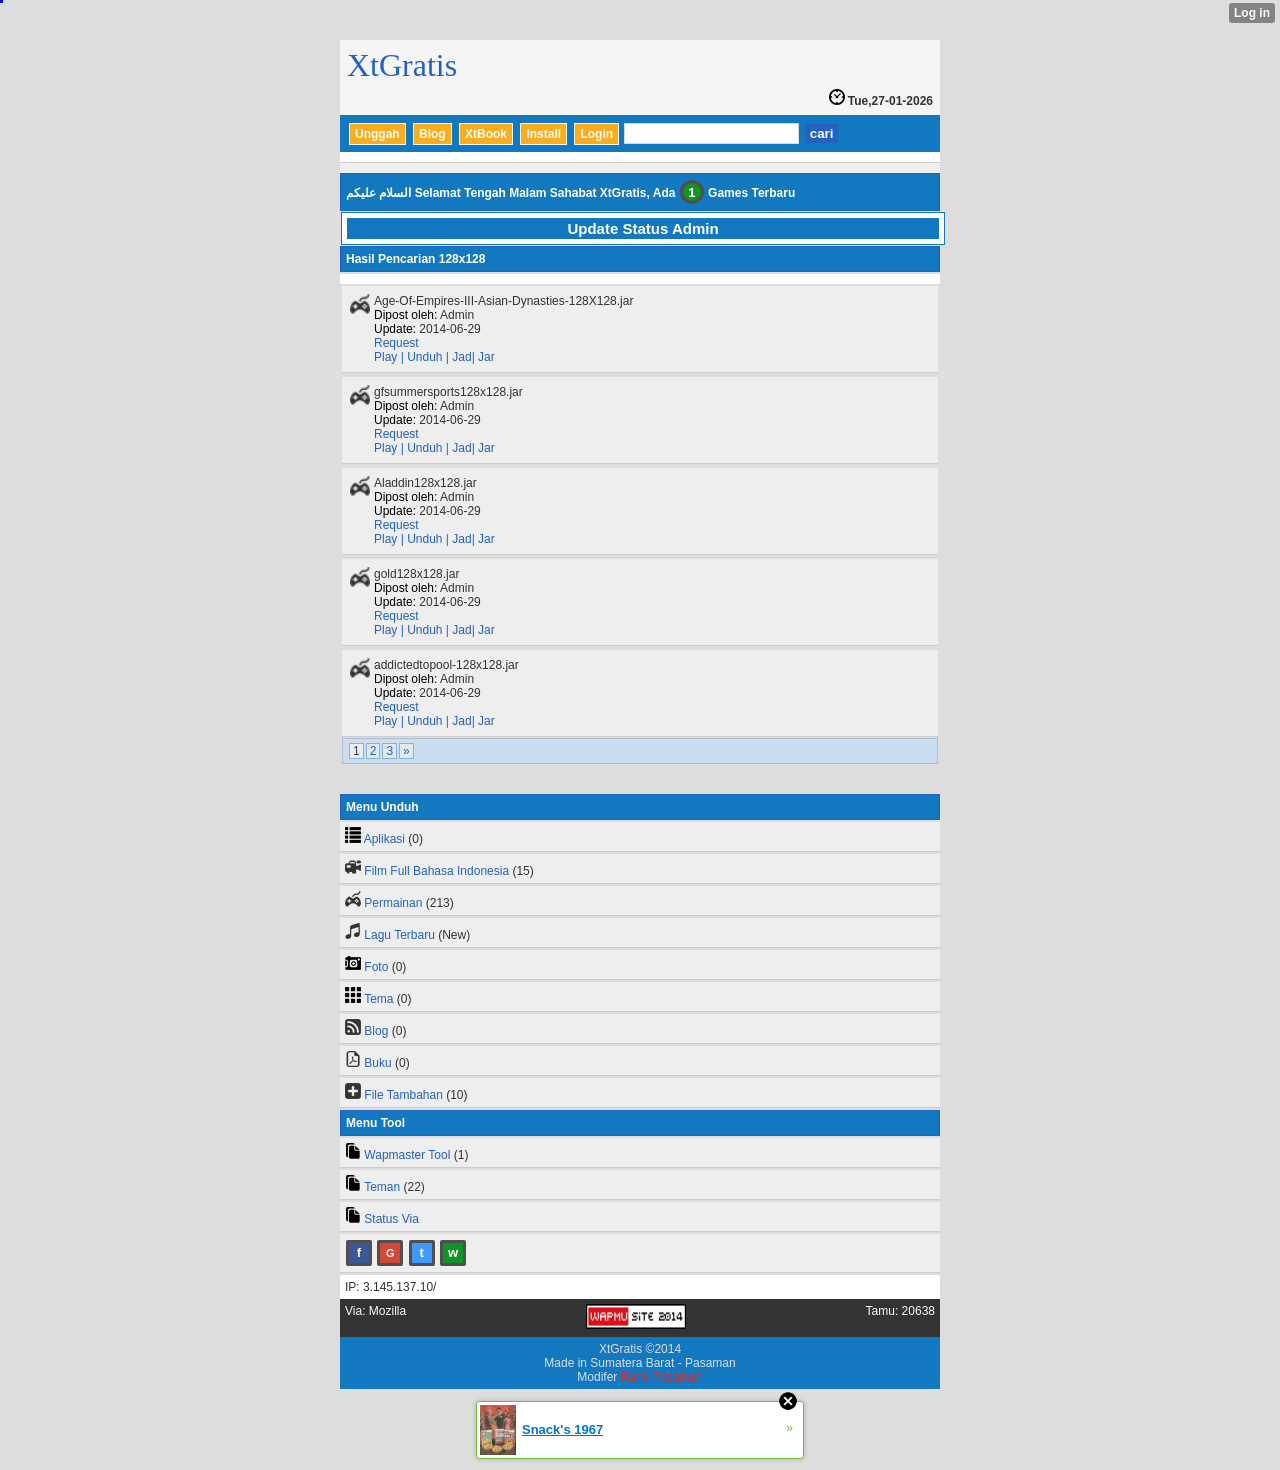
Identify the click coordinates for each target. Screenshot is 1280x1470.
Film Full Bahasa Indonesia (436, 871)
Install (543, 134)
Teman (382, 1187)
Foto (376, 967)
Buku (377, 1063)
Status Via (391, 1219)
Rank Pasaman (662, 1377)
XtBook (486, 134)
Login (596, 134)
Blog (432, 134)
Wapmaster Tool (407, 1155)
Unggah (377, 134)
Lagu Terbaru (399, 935)
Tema (378, 999)
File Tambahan (403, 1095)
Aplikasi (384, 839)
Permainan (393, 903)
